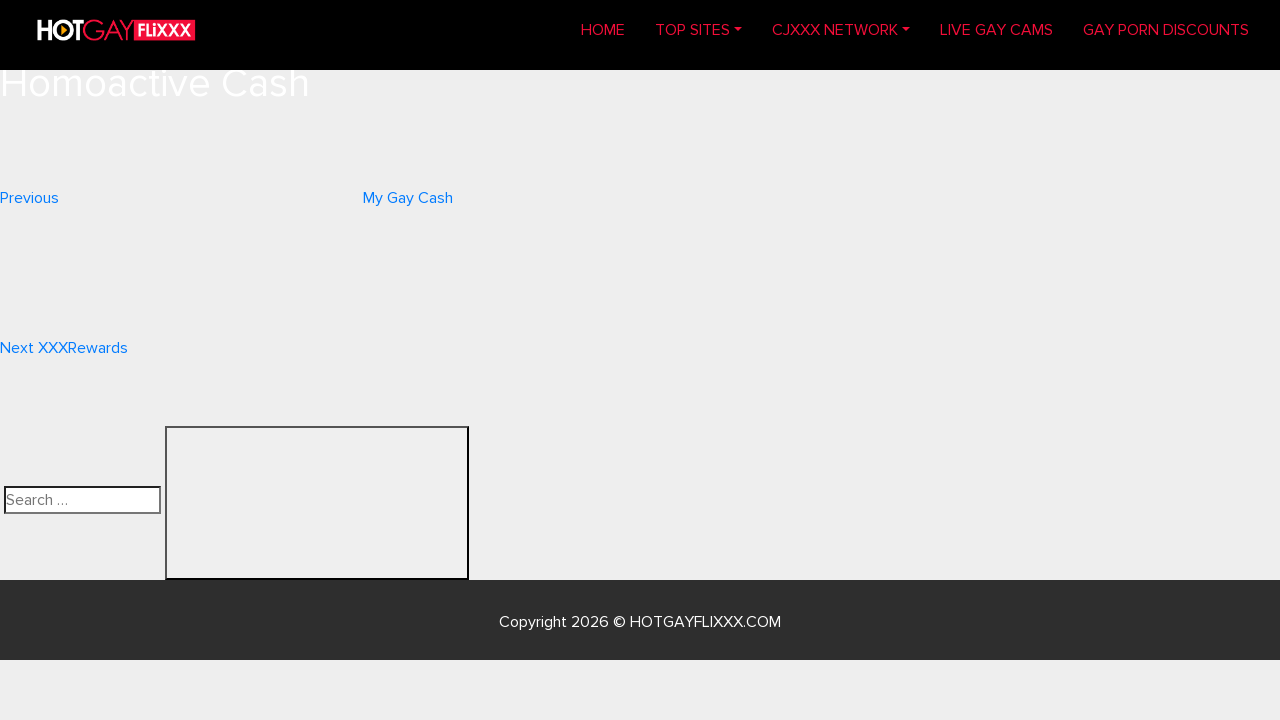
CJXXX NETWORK (835, 30)
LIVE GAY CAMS (996, 30)
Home (610, 28)
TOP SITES (692, 30)
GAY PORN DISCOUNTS (1166, 30)
